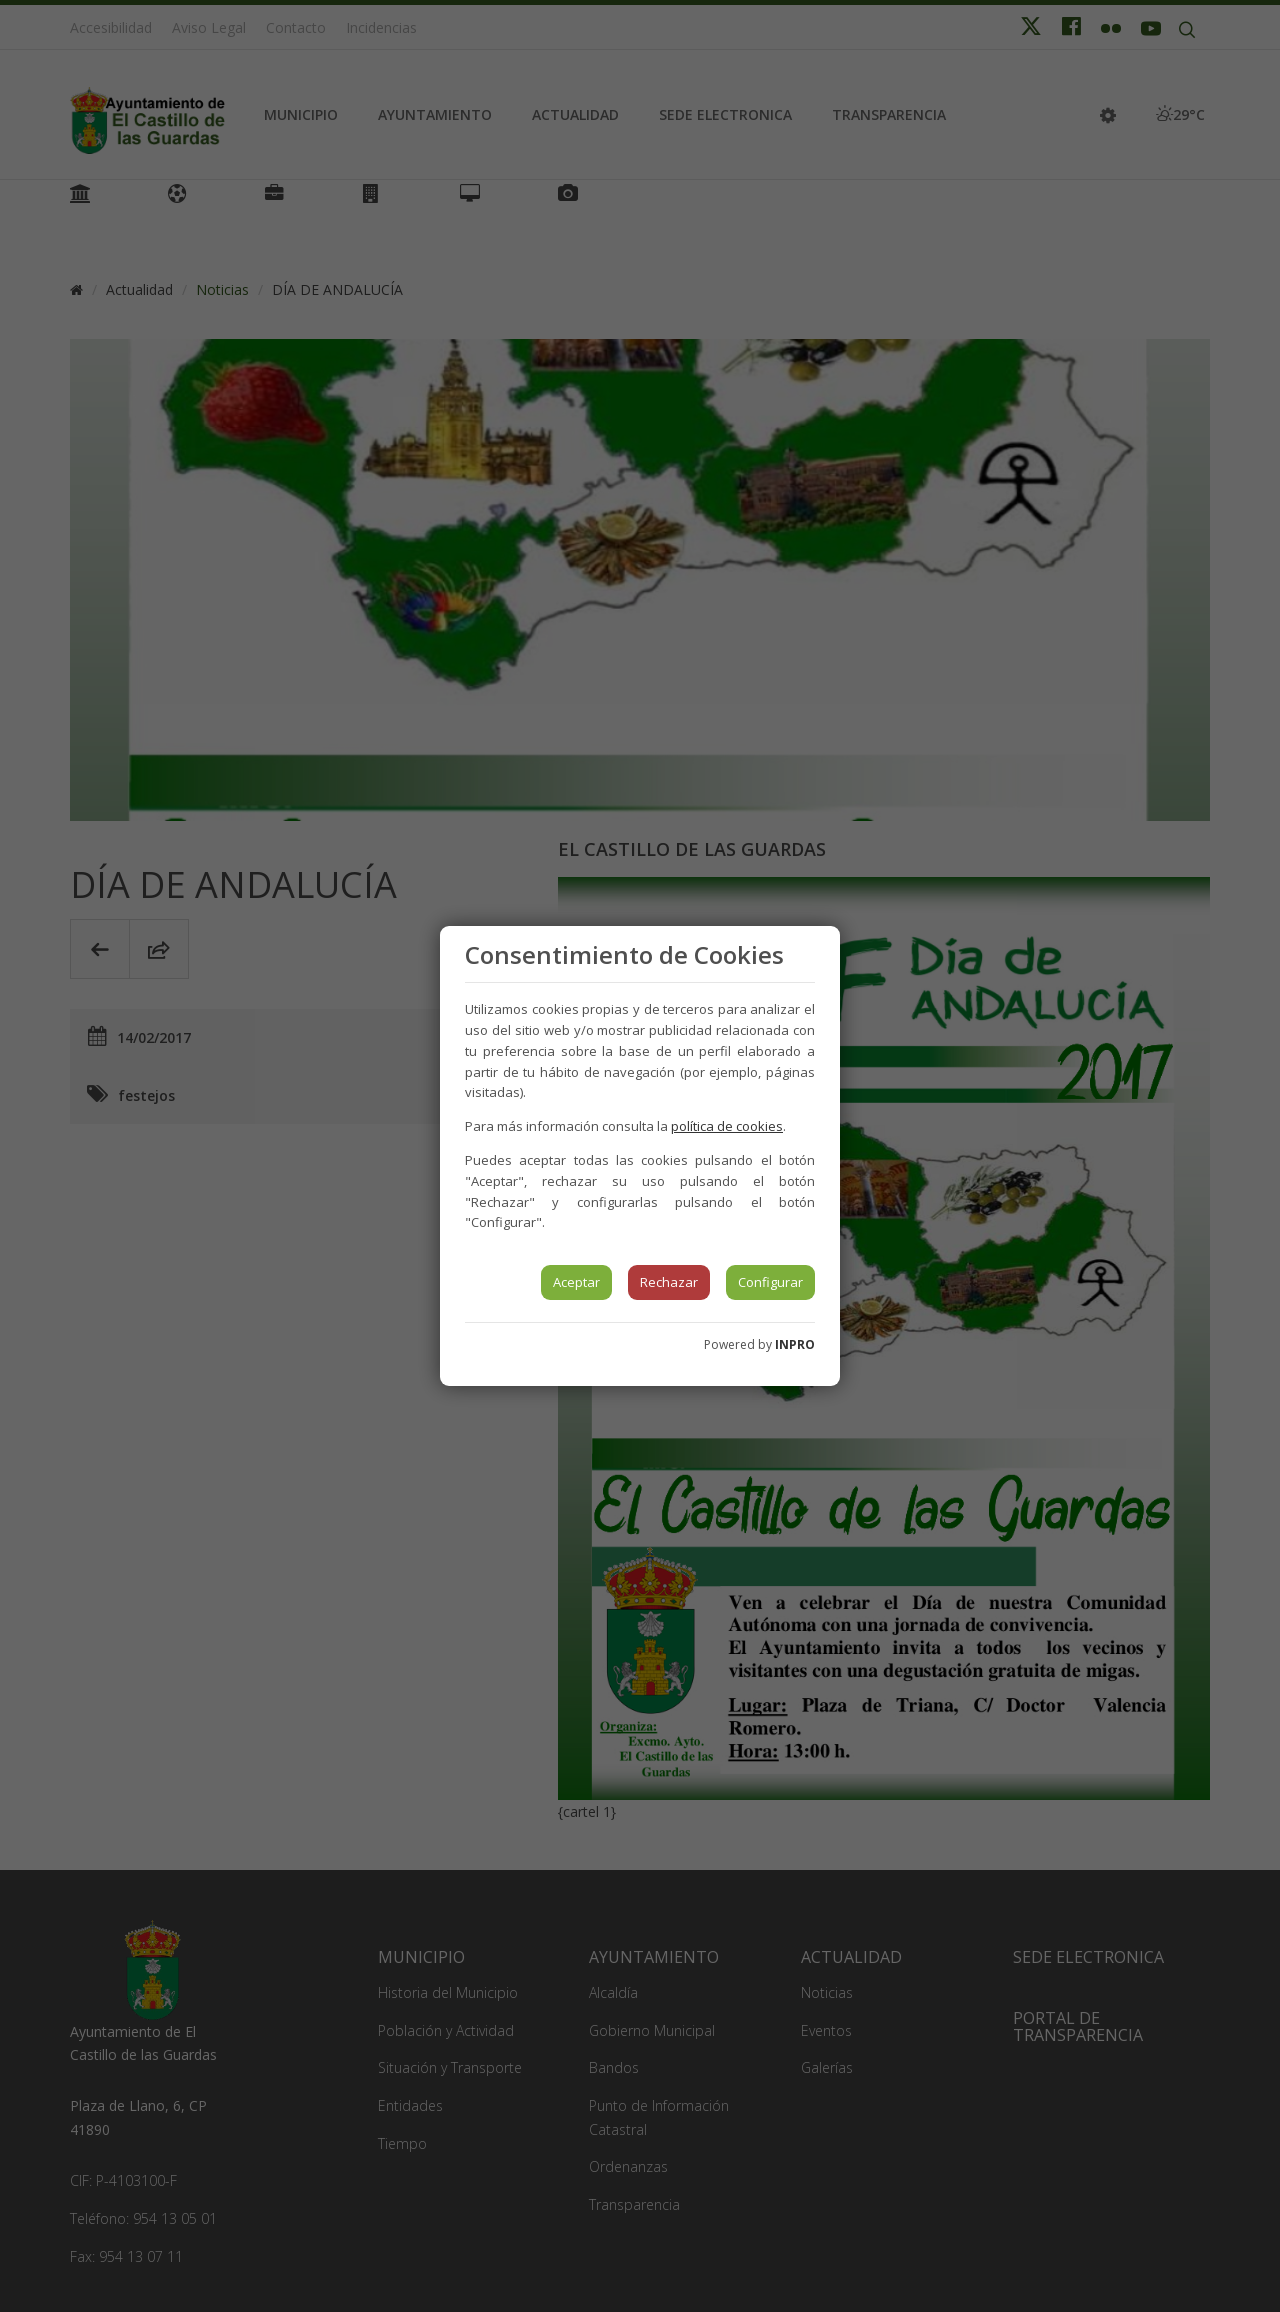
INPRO (795, 1344)
